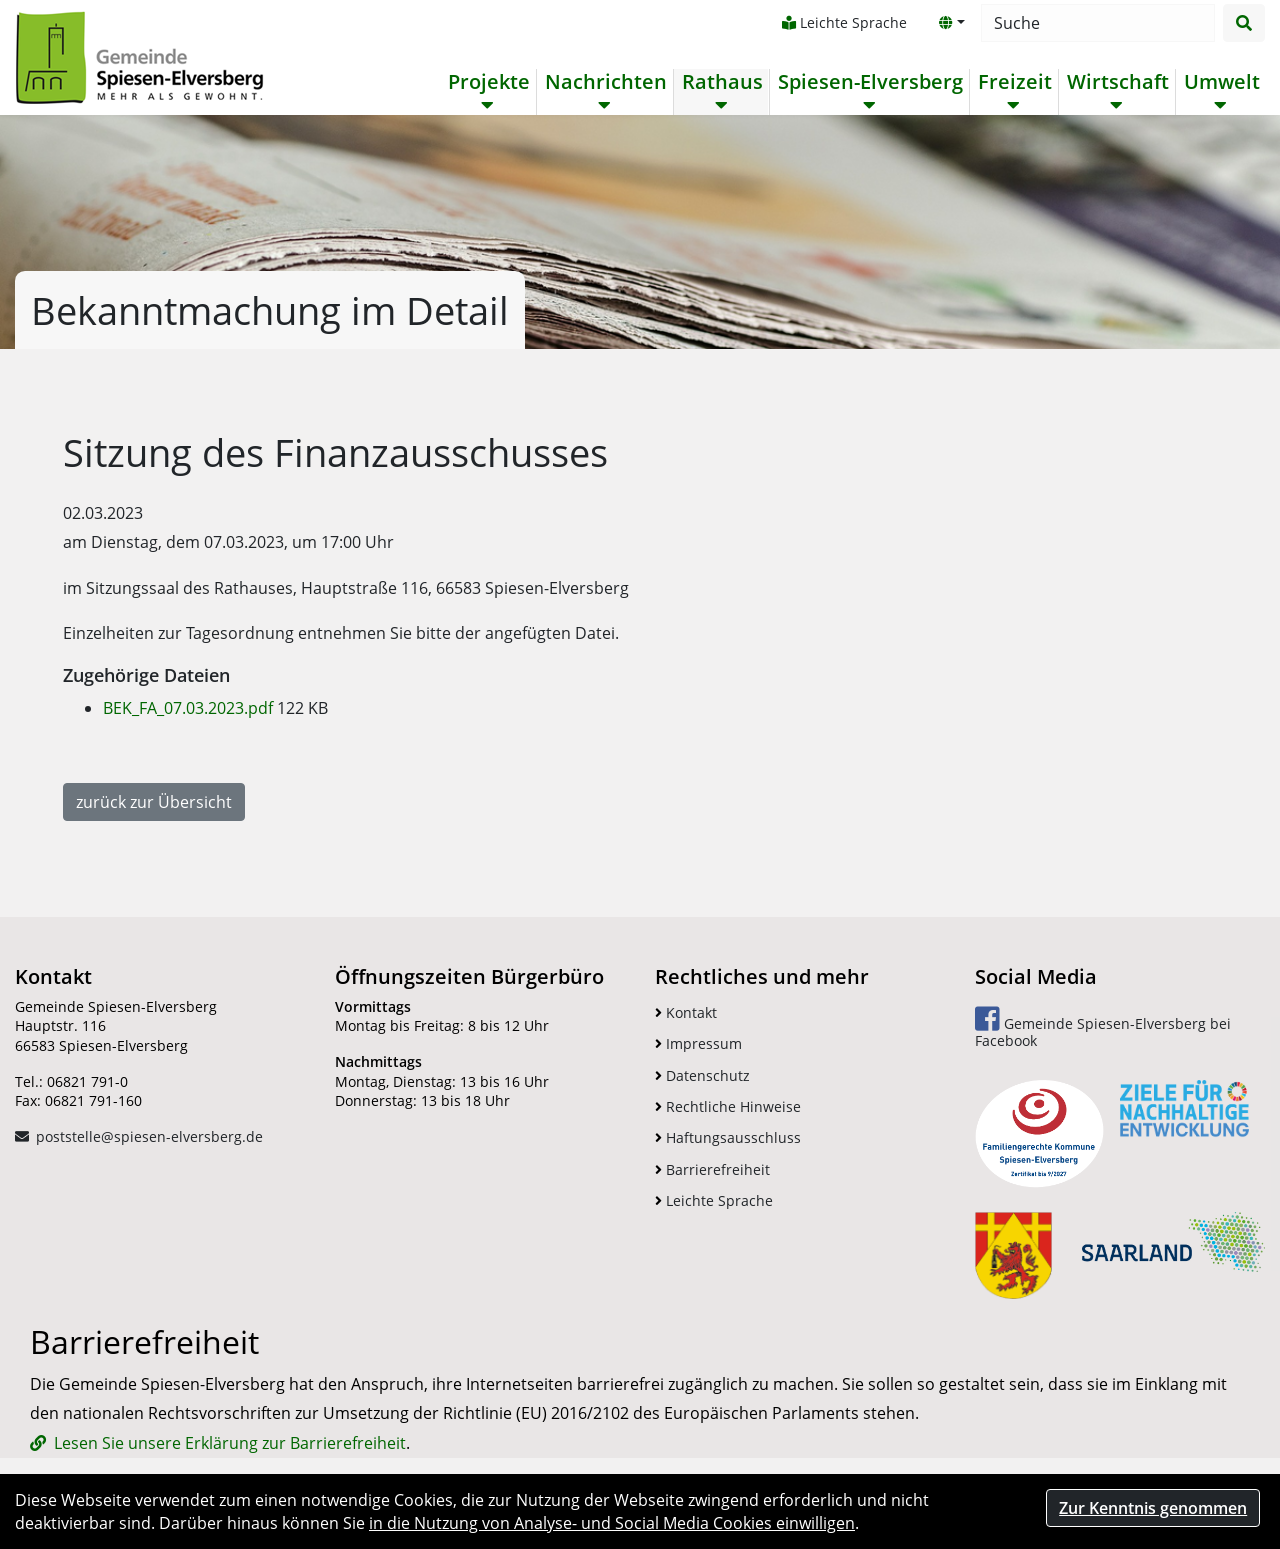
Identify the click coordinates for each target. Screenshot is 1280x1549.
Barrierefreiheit (712, 1169)
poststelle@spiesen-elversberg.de (149, 1136)
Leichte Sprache (844, 22)
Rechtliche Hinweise (728, 1106)
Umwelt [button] (1222, 82)
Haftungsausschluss (728, 1137)
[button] (952, 23)
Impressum (698, 1043)
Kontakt (686, 1012)
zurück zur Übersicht (154, 802)
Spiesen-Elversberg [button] (870, 82)
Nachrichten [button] (606, 82)
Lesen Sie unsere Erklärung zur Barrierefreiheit (230, 1443)
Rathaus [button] (722, 82)
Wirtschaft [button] (1118, 82)
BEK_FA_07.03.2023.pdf (190, 708)
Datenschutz (702, 1075)
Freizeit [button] (1015, 82)
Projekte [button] (489, 82)
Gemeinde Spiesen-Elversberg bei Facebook (1103, 1027)
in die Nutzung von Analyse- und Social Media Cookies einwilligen (612, 1523)
